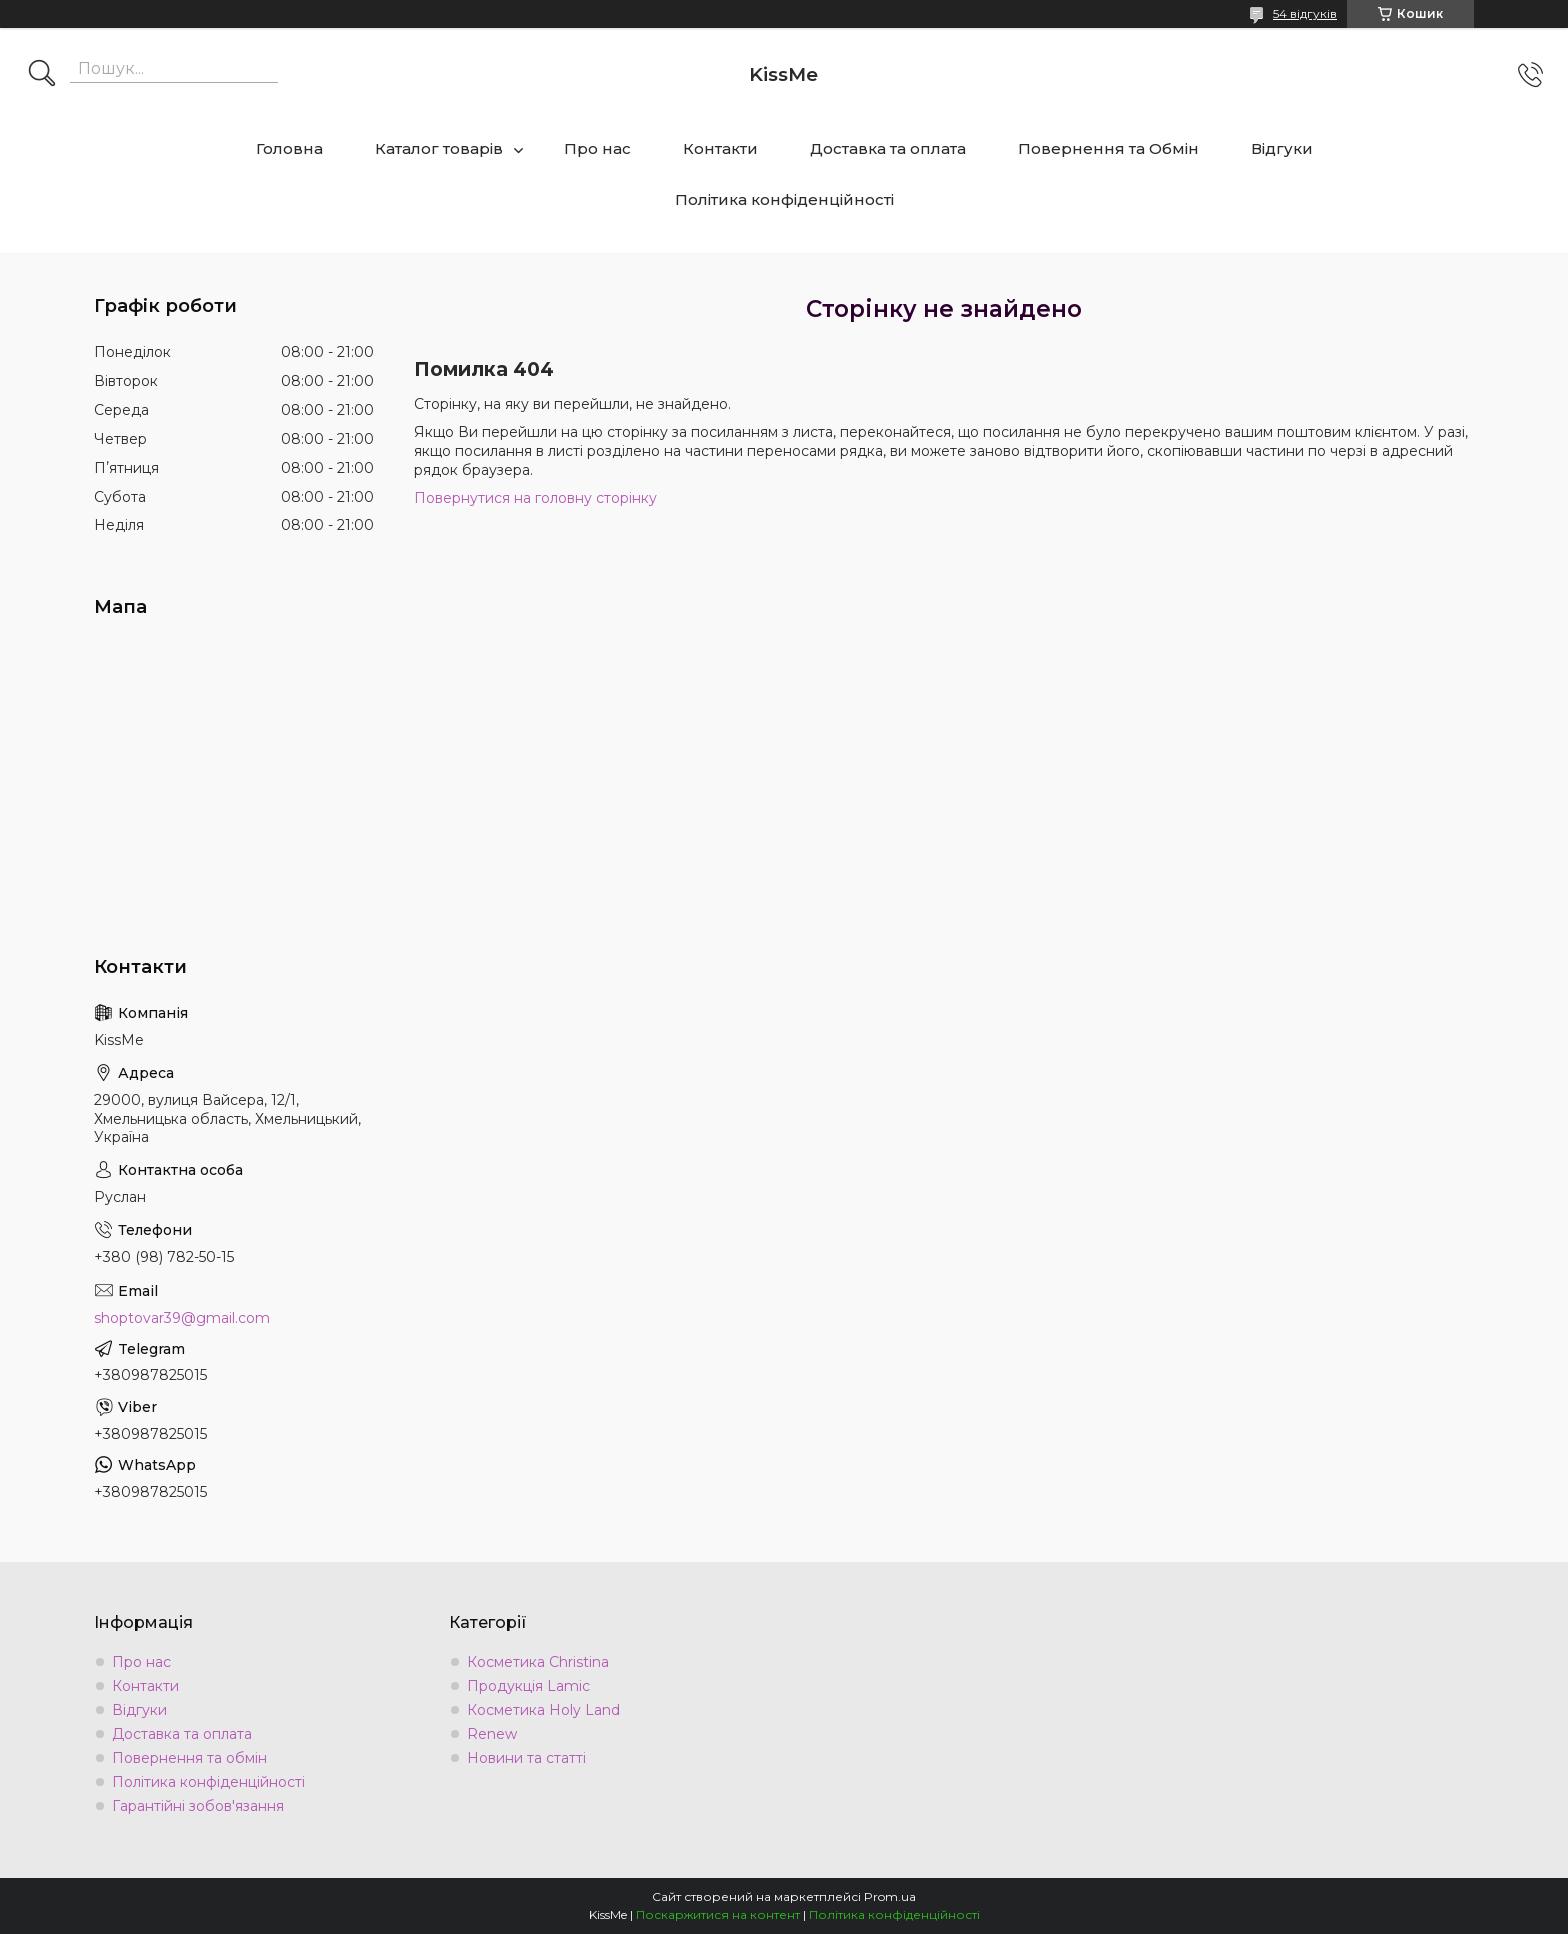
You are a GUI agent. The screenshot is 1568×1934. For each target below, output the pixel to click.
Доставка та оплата (888, 148)
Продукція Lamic (528, 1686)
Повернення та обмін (189, 1758)
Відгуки (1282, 148)
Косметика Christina (538, 1662)
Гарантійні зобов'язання (198, 1806)
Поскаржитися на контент (718, 1914)
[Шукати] (42, 75)
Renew (492, 1734)
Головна (289, 148)
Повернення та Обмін (1108, 148)
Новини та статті (526, 1758)
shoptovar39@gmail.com (182, 1318)
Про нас (597, 148)
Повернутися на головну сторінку (535, 498)
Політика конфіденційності (784, 199)
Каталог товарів (439, 148)
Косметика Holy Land (543, 1710)
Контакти (720, 148)
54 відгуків (1305, 13)
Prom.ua (890, 1896)
